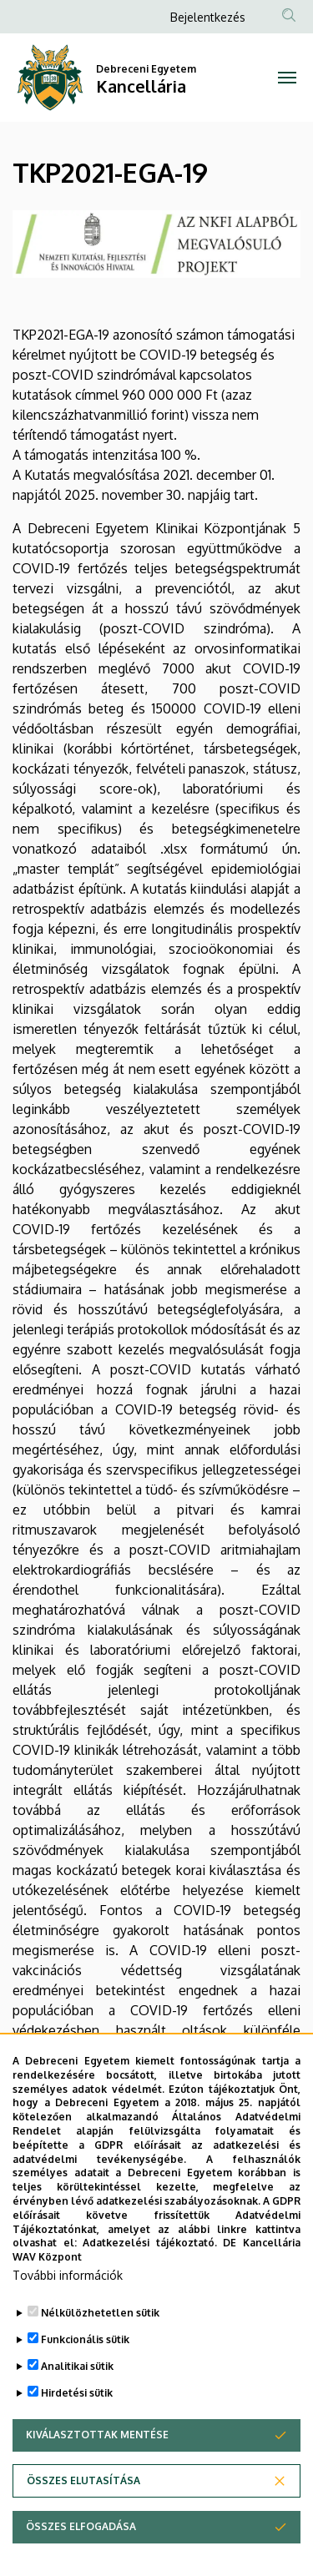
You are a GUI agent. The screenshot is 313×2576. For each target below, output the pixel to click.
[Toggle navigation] (287, 77)
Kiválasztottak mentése (97, 2479)
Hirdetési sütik (77, 2438)
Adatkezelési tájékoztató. (150, 2287)
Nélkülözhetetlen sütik (100, 2358)
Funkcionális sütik (85, 2384)
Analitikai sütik (77, 2411)
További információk (68, 2320)
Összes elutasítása (83, 2525)
